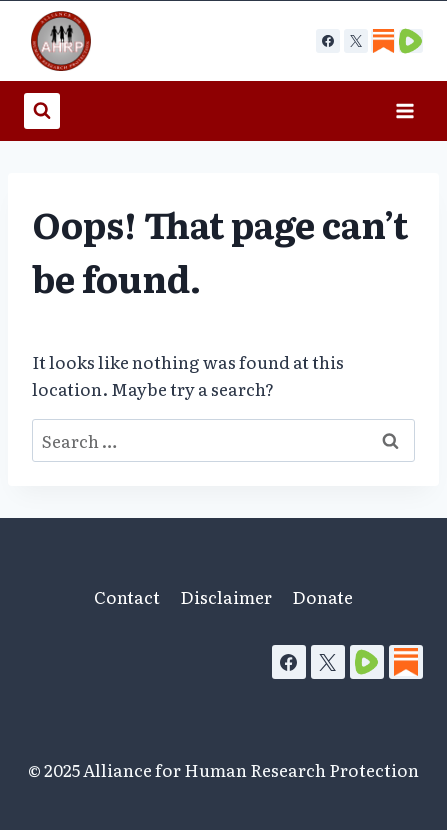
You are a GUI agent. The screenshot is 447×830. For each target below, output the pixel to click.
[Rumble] (367, 662)
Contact (127, 596)
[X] (356, 41)
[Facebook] (328, 41)
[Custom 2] (411, 41)
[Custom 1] (383, 41)
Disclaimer (226, 596)
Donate (322, 596)
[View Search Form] (42, 111)
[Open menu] (404, 110)
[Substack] (406, 662)
